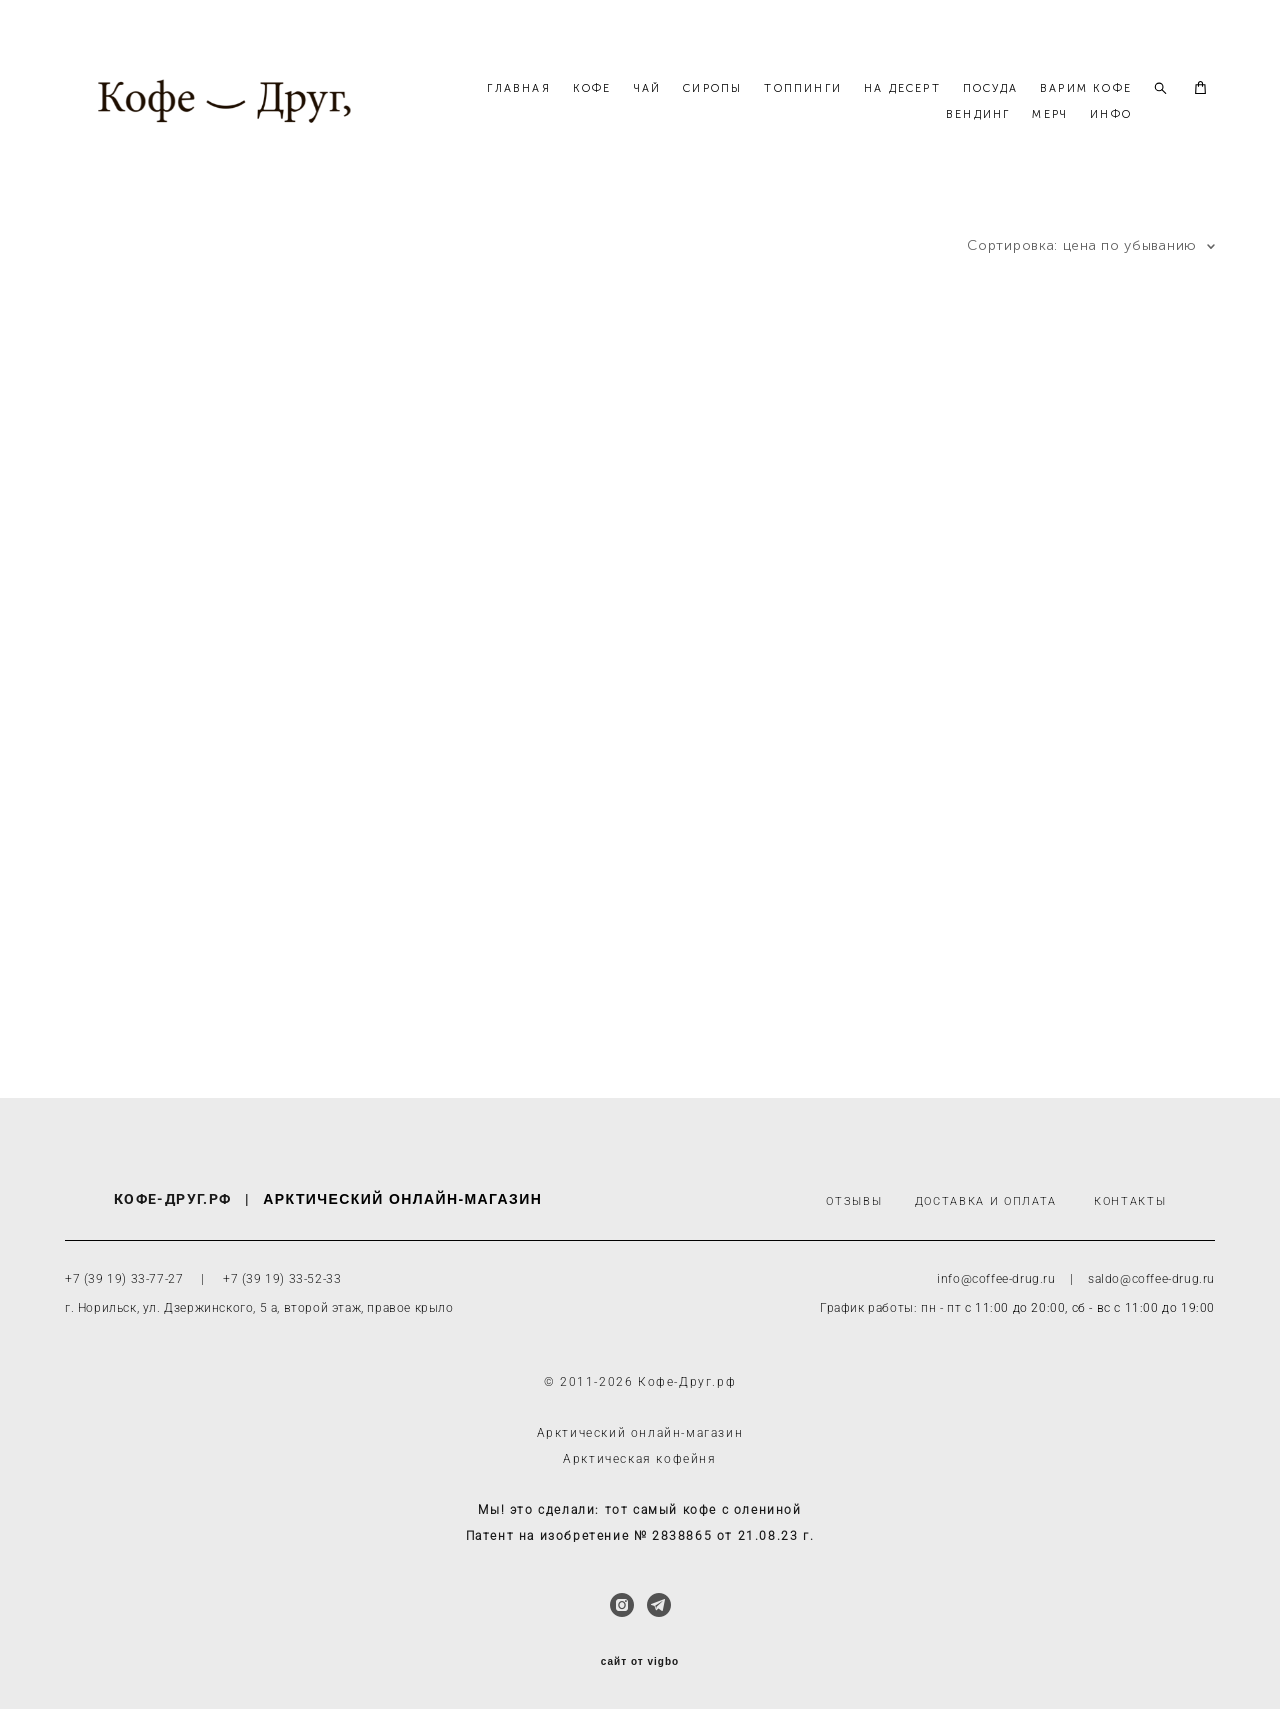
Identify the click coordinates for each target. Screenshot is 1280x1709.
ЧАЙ (762, 105)
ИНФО (1111, 131)
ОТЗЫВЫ (854, 1202)
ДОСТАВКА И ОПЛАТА (986, 1202)
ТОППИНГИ (917, 105)
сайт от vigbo (640, 1662)
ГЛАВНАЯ (632, 105)
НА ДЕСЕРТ (1016, 105)
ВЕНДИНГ (978, 131)
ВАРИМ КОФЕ (878, 131)
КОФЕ (706, 105)
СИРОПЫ (826, 105)
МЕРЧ (1050, 131)
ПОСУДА (1104, 105)
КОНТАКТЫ (1130, 1202)
